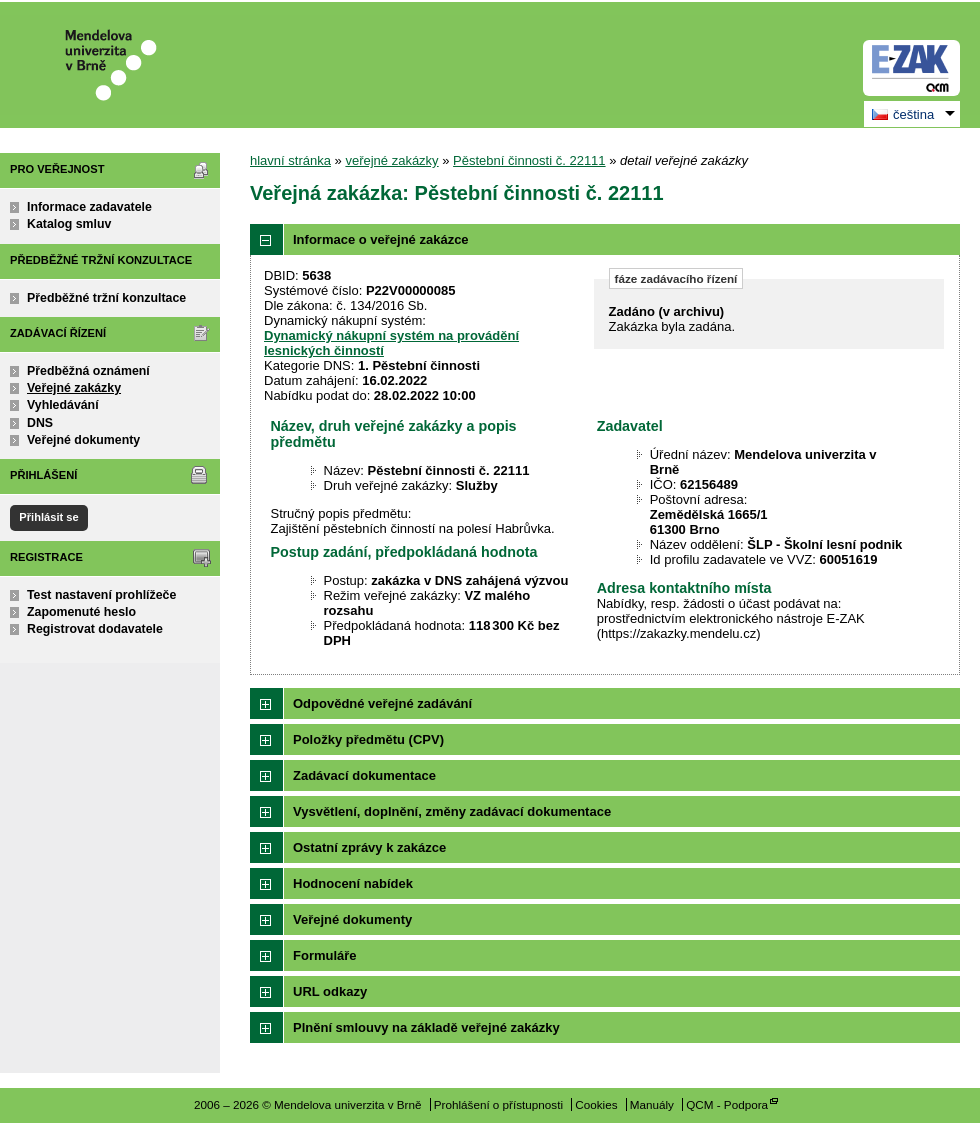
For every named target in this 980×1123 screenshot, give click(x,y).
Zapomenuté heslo (81, 612)
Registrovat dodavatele (95, 629)
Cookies (596, 1104)
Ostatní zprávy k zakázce (369, 847)
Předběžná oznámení (88, 371)
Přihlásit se (48, 517)
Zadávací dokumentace (364, 775)
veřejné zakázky (391, 160)
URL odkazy (330, 991)
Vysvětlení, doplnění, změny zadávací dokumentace (452, 811)
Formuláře (325, 955)
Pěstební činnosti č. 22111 (529, 160)
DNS (40, 423)
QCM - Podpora (727, 1104)
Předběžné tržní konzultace (106, 298)
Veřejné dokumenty (83, 440)
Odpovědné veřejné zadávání (382, 703)
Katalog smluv (69, 224)
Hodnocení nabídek (353, 883)
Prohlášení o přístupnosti (498, 1104)
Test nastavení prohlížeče (101, 595)
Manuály (652, 1104)
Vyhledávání (63, 405)
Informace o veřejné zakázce (381, 239)
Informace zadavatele (89, 207)
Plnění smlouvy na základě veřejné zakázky (426, 1027)
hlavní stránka (290, 160)
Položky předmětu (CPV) (368, 739)
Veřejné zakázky (74, 388)
